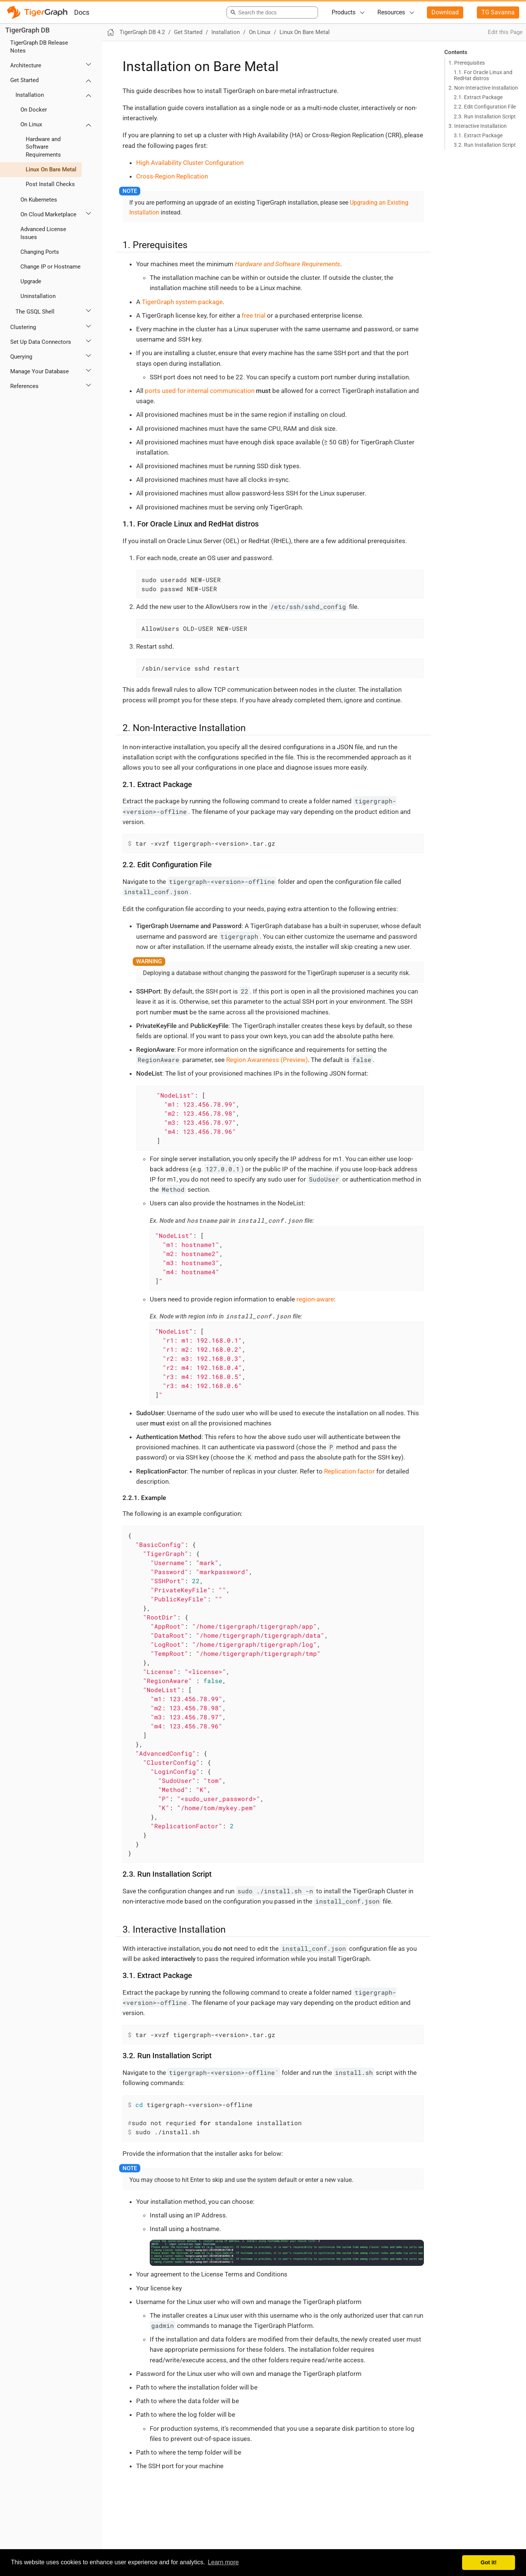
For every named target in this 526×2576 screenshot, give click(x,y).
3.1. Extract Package (478, 135)
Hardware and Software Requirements (43, 147)
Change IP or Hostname (50, 266)
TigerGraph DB (27, 30)
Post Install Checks (50, 184)
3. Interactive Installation (477, 126)
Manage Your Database (39, 371)
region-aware (315, 1299)
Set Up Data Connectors (40, 341)
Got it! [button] (489, 2562)
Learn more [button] (223, 2562)
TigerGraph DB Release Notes (39, 46)
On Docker (33, 109)
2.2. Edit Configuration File (485, 107)
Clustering (23, 327)
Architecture (25, 65)
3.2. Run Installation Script (485, 145)
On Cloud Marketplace (48, 214)
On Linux (31, 124)
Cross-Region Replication (172, 176)
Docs (81, 12)
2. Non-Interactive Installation (483, 88)
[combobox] (271, 12)
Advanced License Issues (43, 233)
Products (343, 12)
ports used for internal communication (199, 390)
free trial (253, 315)
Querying (21, 356)
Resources (391, 12)
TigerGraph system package (182, 302)
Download (445, 12)
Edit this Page (505, 32)
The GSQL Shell (35, 311)
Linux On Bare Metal (51, 169)
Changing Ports (39, 251)
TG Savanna (498, 12)
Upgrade (30, 281)
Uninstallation (38, 296)
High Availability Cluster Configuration (190, 162)
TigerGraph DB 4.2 (142, 32)
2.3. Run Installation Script (485, 116)
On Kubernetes (38, 199)
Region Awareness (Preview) (267, 1060)
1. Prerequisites (466, 63)
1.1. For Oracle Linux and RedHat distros (483, 75)
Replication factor (349, 1471)
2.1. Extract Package (478, 97)
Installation (30, 95)
